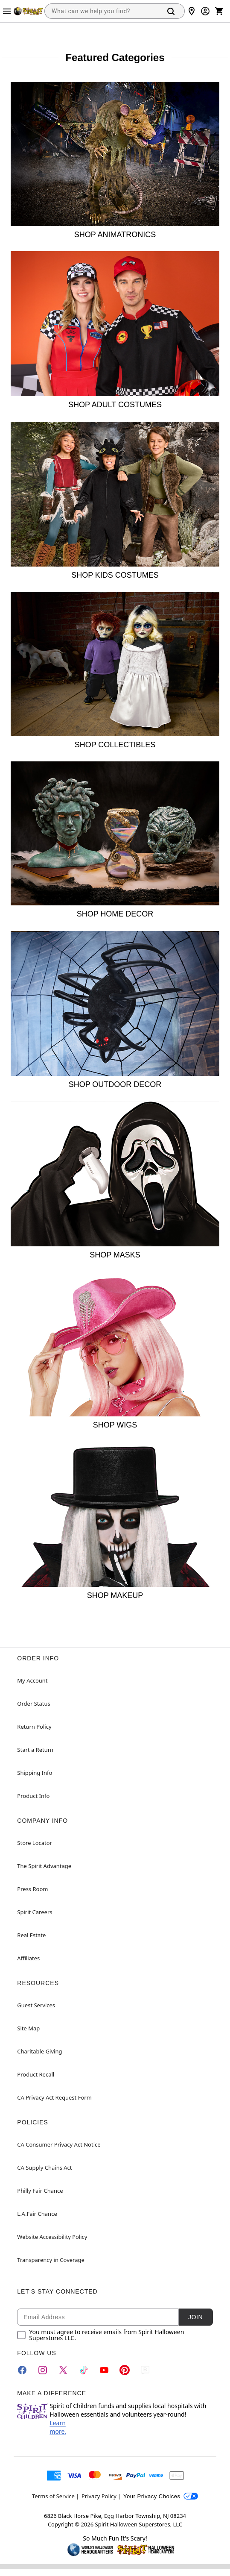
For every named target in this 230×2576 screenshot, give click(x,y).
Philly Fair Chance (40, 2190)
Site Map (28, 2028)
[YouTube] (104, 2370)
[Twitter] (63, 2370)
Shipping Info (34, 1773)
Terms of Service (53, 2496)
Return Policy (34, 1726)
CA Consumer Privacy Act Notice (58, 2144)
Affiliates (28, 1958)
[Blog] (145, 2370)
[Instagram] (43, 2370)
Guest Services (36, 2005)
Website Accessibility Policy (52, 2237)
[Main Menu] (7, 11)
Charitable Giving (39, 2051)
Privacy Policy (99, 2496)
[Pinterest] (124, 2370)
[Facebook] (22, 2370)
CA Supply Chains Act (44, 2167)
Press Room (32, 1889)
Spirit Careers (34, 1912)
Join (195, 2317)
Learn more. (57, 2427)
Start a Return (35, 1750)
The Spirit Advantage (44, 1866)
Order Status (33, 1703)
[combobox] (100, 11)
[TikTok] (84, 2370)
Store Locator (34, 1843)
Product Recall (35, 2074)
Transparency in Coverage (50, 2260)
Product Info (33, 1796)
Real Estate (31, 1935)
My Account (32, 1680)
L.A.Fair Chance (37, 2214)
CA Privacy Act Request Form (54, 2097)
